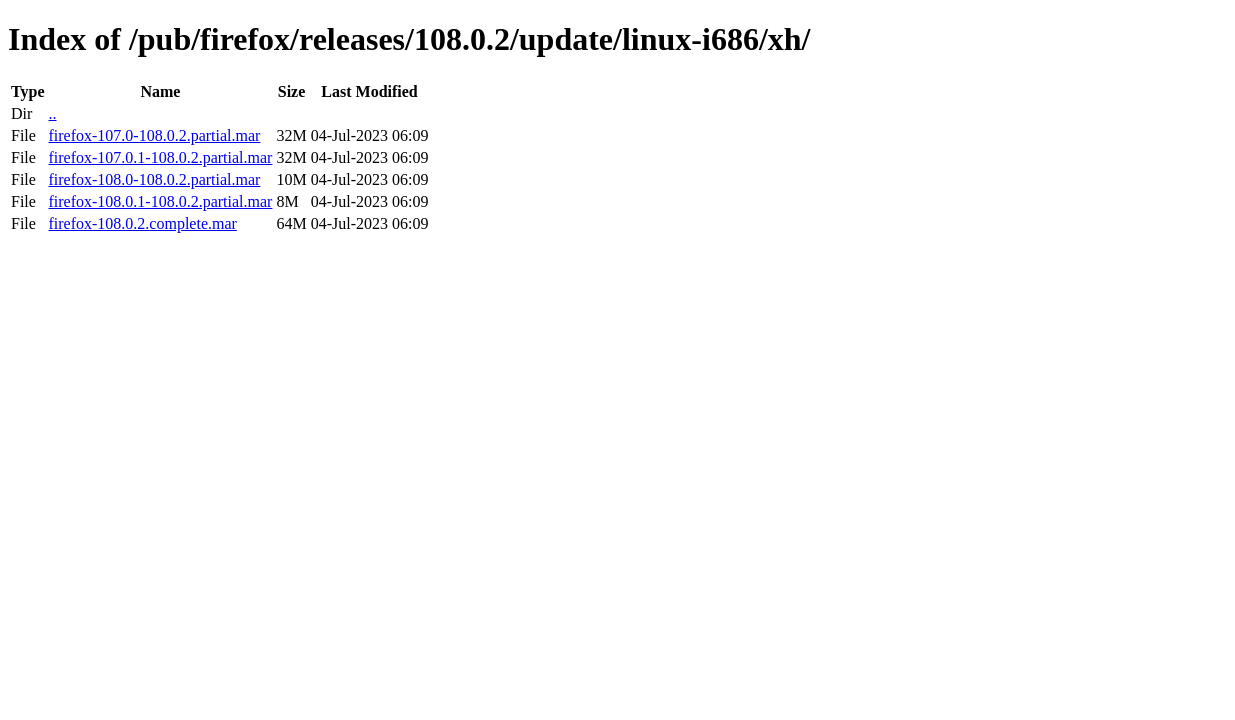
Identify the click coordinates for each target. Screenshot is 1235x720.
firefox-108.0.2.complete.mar (142, 223)
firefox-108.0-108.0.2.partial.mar (154, 179)
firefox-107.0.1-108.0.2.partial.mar (160, 157)
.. (52, 113)
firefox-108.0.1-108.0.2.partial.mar (160, 201)
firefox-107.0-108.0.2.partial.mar (154, 135)
